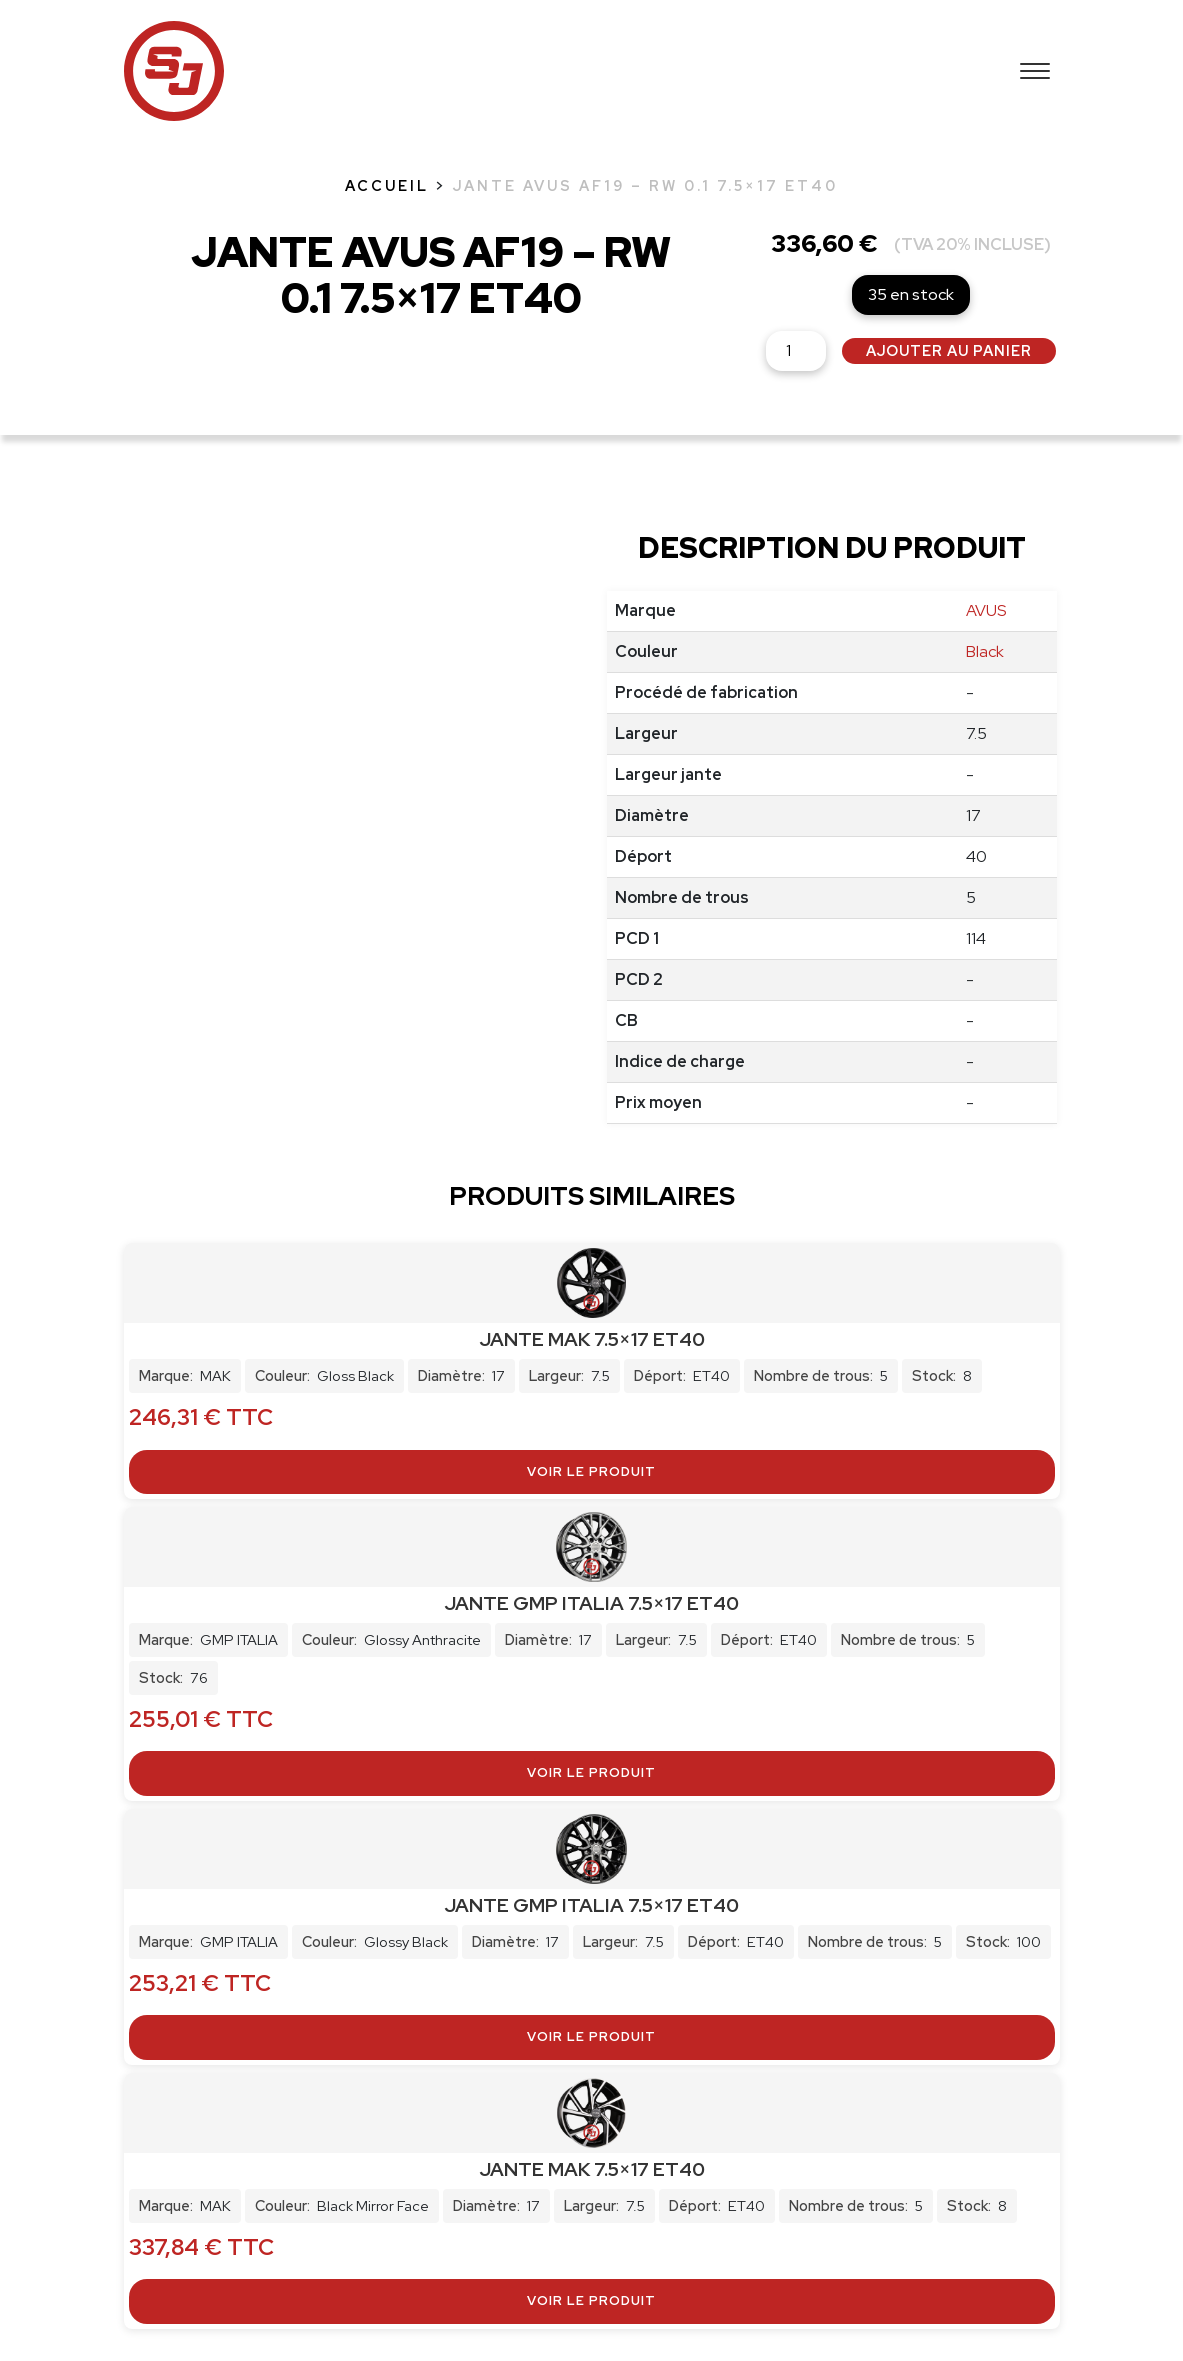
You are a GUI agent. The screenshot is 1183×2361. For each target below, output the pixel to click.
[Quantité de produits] (796, 351)
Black (985, 651)
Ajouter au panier (949, 350)
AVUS (986, 610)
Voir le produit (591, 1471)
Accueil (387, 185)
